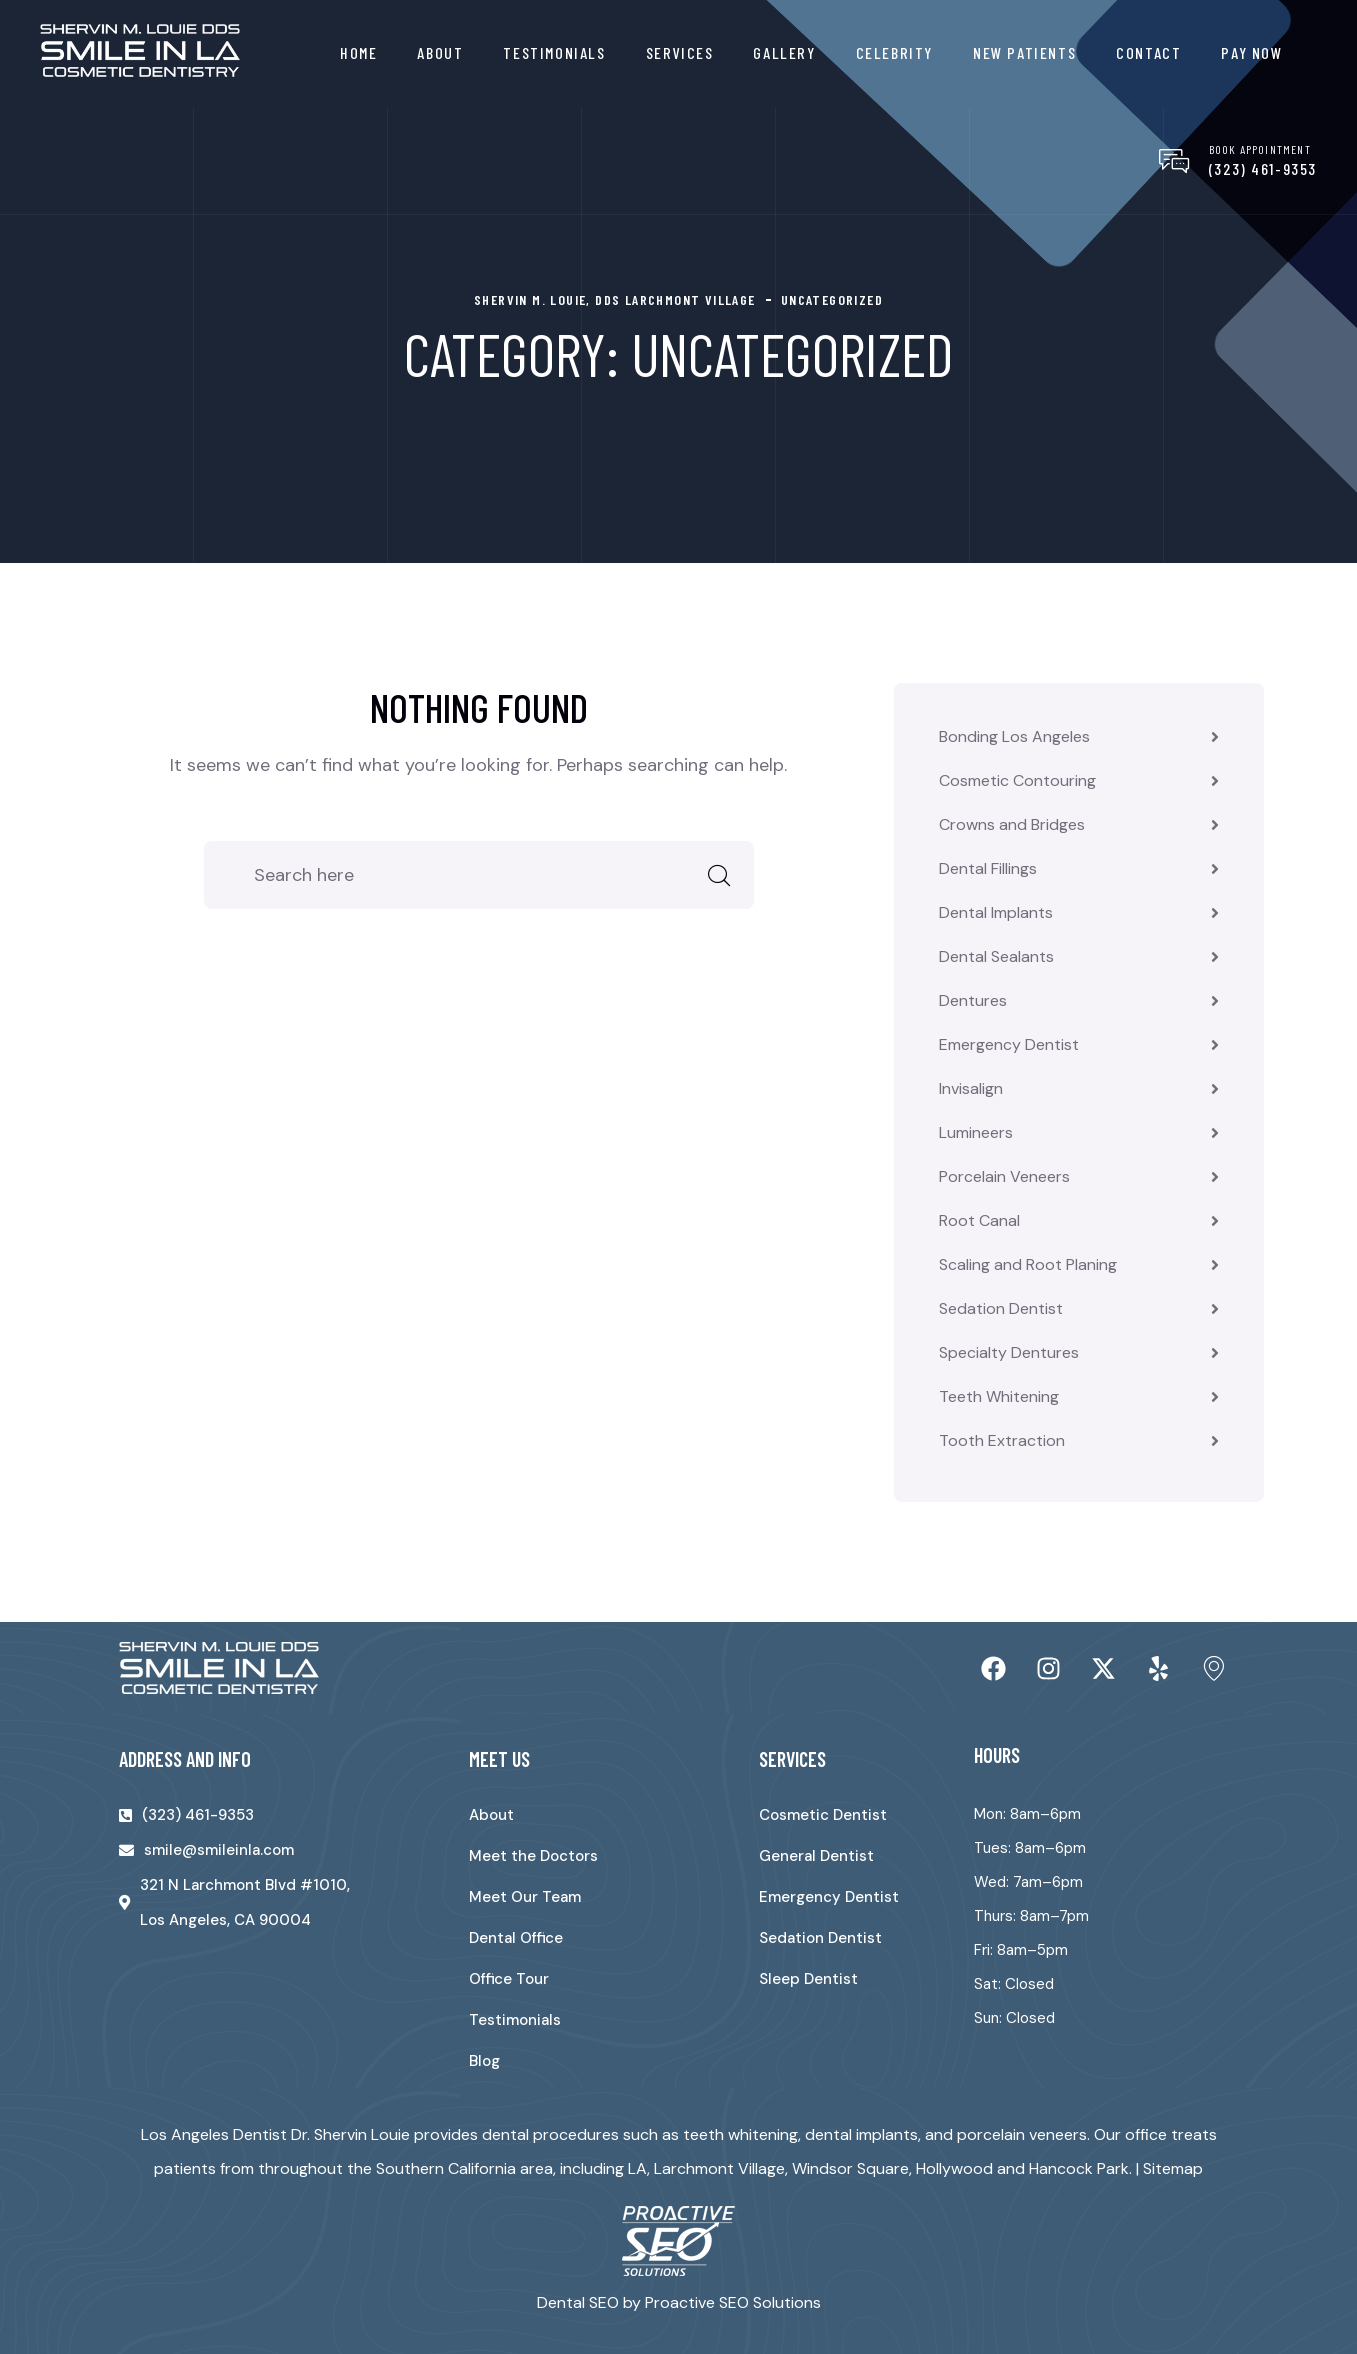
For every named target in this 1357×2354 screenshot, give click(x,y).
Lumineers (976, 1132)
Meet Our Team (525, 1897)
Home (358, 52)
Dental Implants (996, 912)
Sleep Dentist (808, 1979)
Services (680, 52)
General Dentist (816, 1856)
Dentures (973, 1000)
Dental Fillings (988, 868)
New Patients (1024, 52)
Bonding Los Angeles (1014, 736)
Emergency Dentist (1009, 1044)
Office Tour (509, 1979)
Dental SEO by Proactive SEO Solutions (679, 2302)
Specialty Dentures (1009, 1352)
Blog (484, 2061)
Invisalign (971, 1088)
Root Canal (979, 1220)
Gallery (784, 52)
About (440, 52)
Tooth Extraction (1002, 1440)
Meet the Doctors (533, 1856)
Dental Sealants (996, 956)
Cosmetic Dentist (823, 1815)
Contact (1148, 52)
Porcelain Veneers (1004, 1176)
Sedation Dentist (1001, 1308)
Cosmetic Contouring (1017, 780)
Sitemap (1173, 2168)
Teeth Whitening (999, 1396)
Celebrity (894, 52)
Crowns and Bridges (1012, 824)
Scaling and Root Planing (1028, 1264)
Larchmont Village (719, 2168)
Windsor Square (850, 2168)
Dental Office (516, 1938)
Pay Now (1251, 52)
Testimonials (554, 52)
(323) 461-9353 (1263, 168)
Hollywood (954, 2168)
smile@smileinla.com (219, 1850)
